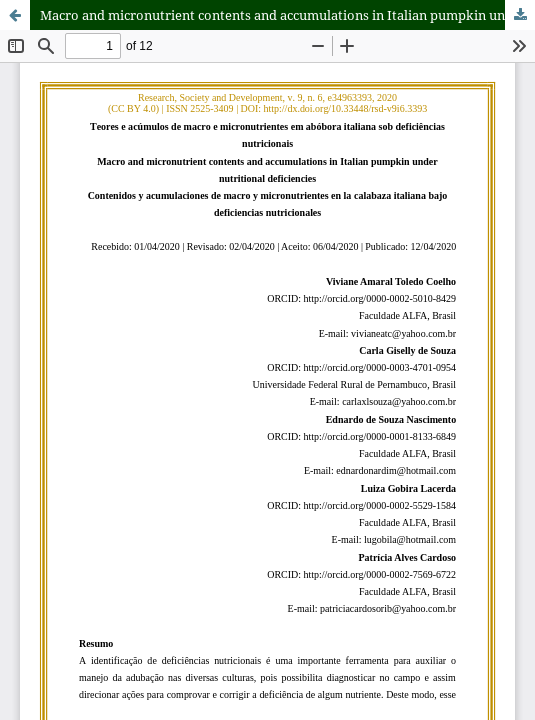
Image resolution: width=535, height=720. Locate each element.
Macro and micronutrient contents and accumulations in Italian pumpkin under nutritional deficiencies (287, 15)
